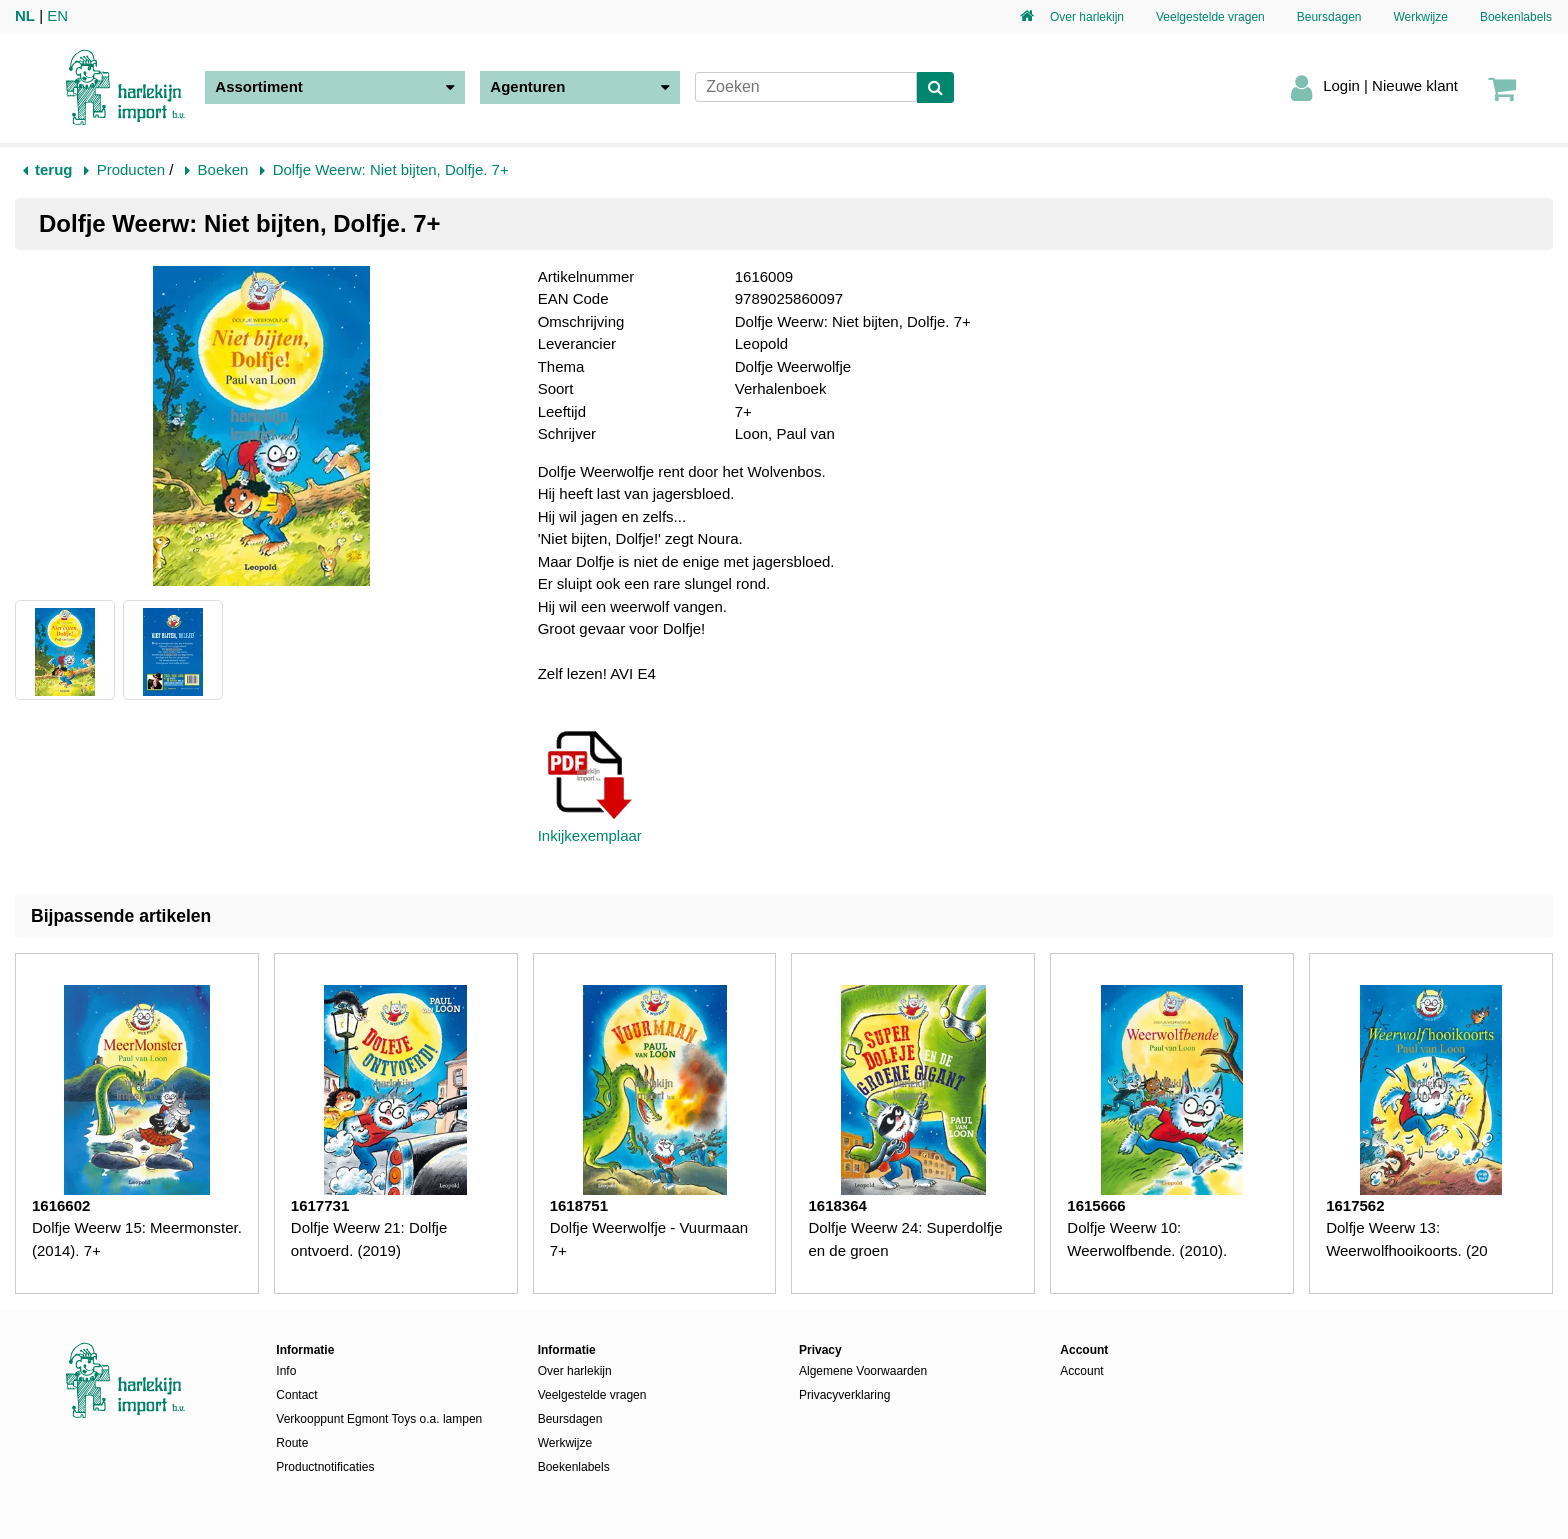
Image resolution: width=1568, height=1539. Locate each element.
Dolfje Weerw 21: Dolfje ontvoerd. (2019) (369, 1239)
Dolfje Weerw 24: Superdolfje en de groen (905, 1239)
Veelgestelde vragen (1210, 17)
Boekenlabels (1516, 17)
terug (54, 169)
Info (286, 1371)
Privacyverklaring (844, 1395)
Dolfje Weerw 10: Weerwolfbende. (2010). (1147, 1239)
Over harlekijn (1087, 17)
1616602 (61, 1205)
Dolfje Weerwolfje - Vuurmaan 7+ (649, 1239)
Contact (296, 1395)
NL (25, 15)
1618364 (837, 1205)
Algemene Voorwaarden (863, 1371)
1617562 (1355, 1205)
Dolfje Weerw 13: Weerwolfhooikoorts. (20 (1406, 1239)
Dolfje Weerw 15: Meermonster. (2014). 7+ (137, 1239)
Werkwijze (1420, 17)
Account (1081, 1371)
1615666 (1096, 1205)
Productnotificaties (325, 1467)
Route (292, 1443)
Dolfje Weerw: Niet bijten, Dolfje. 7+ (391, 169)
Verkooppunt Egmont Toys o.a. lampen (379, 1419)
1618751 (579, 1205)
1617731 (320, 1205)
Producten (131, 169)
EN (57, 15)
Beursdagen (1329, 17)
